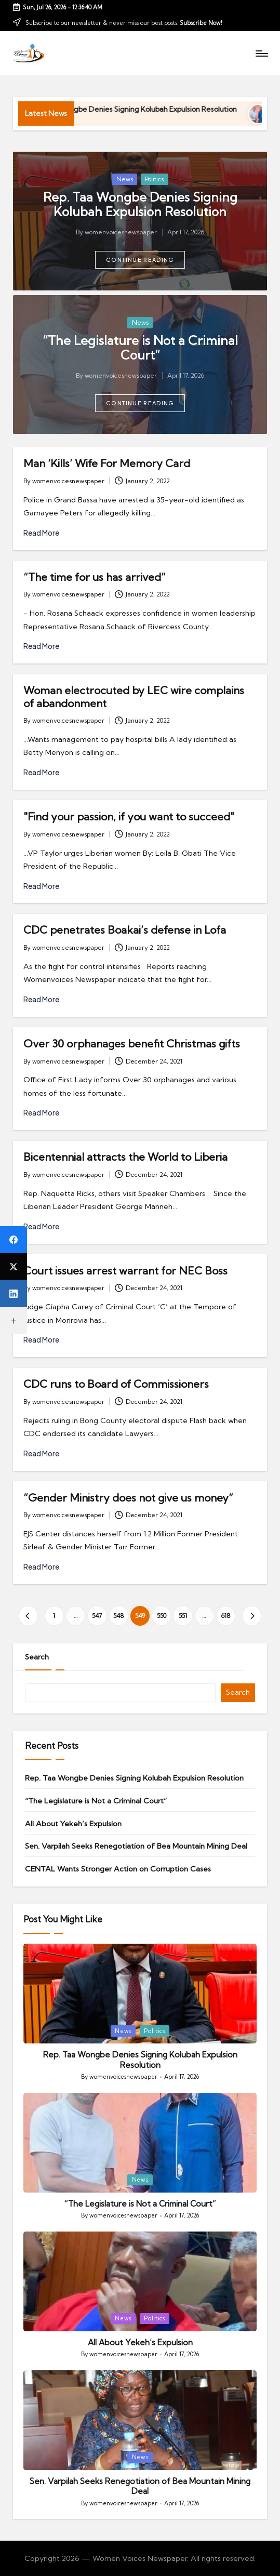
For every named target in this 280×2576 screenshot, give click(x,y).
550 (161, 1615)
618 (226, 1615)
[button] (140, 260)
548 (118, 1615)
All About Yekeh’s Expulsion (73, 1823)
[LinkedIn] (13, 1293)
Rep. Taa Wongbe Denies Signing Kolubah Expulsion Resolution (166, 109)
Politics (154, 179)
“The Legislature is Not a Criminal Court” (140, 348)
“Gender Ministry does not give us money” (128, 1497)
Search (37, 1657)
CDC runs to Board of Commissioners (116, 1383)
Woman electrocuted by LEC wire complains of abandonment (133, 696)
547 (97, 1615)
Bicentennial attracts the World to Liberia (125, 1156)
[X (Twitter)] (13, 1266)
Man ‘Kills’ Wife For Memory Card (106, 463)
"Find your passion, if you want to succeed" (128, 816)
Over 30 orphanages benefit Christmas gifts (131, 1043)
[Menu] (261, 53)
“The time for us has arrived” (94, 576)
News (124, 179)
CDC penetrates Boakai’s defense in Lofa (124, 929)
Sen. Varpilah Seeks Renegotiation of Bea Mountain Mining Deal (136, 1846)
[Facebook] (13, 1239)
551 (183, 1615)
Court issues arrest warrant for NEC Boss (125, 1270)
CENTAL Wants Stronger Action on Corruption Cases (118, 1869)
